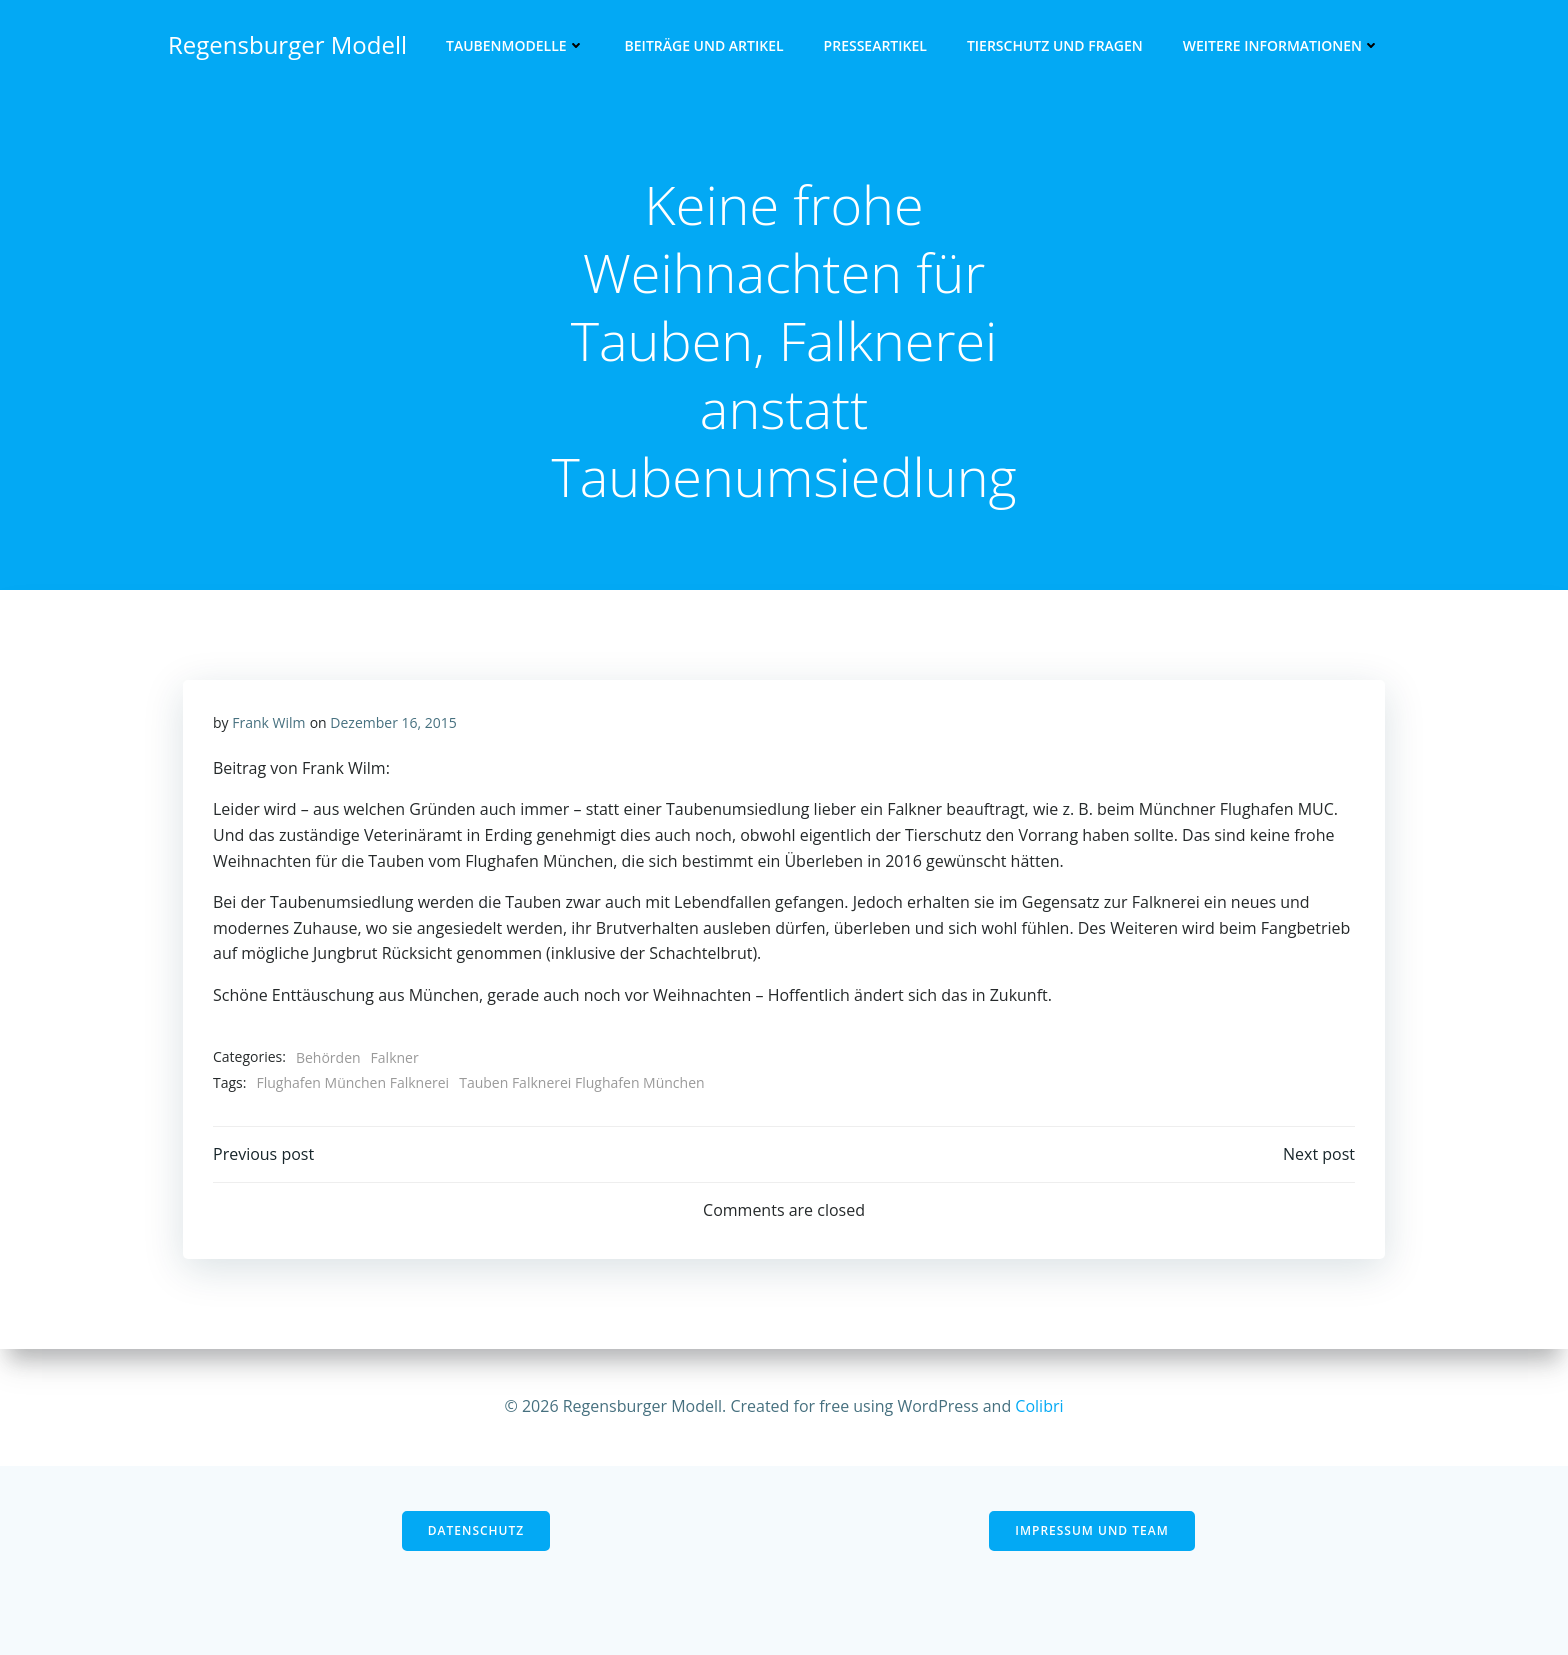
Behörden (328, 1057)
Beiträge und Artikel (704, 45)
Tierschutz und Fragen (1055, 45)
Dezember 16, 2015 (393, 722)
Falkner (395, 1057)
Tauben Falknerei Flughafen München (581, 1082)
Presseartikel (875, 45)
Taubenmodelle (515, 45)
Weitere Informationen (1281, 45)
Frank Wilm (268, 722)
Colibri (1039, 1406)
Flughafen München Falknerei (352, 1082)
